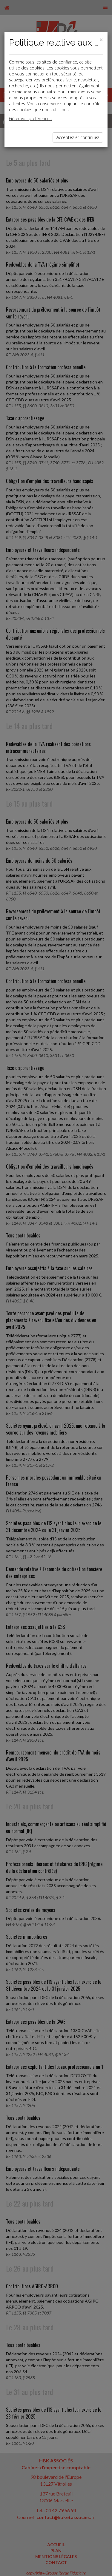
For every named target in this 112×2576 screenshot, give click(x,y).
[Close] (101, 40)
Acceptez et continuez (77, 137)
